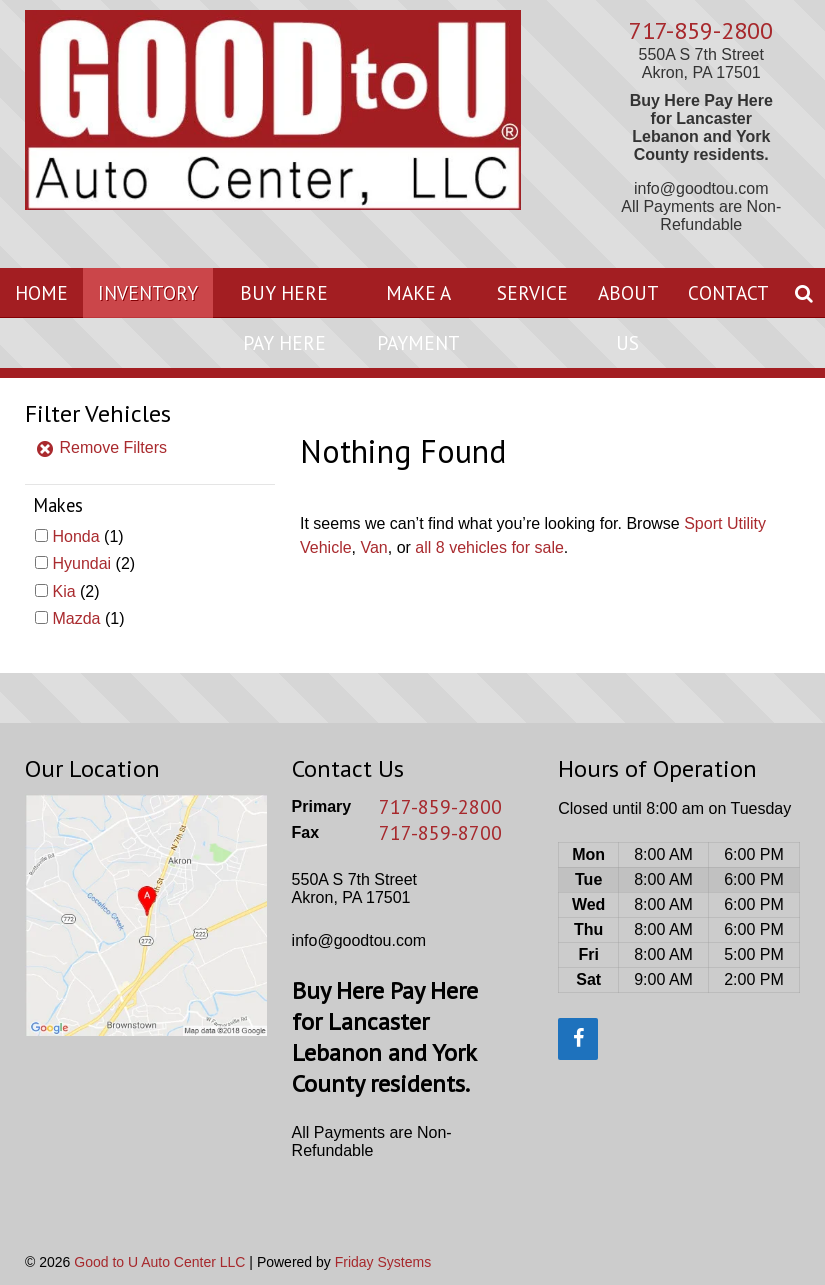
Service (532, 292)
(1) (87, 536)
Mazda (76, 618)
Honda (75, 536)
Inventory (148, 292)
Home (41, 292)
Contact (728, 292)
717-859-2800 (701, 30)
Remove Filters (101, 447)
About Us (628, 317)
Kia (63, 591)
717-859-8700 (440, 833)
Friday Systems (383, 1262)
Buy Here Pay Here (284, 317)
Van (373, 547)
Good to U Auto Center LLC (159, 1262)
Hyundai (81, 563)
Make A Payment (418, 317)
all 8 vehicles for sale (489, 547)
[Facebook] (578, 1039)
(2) (93, 563)
